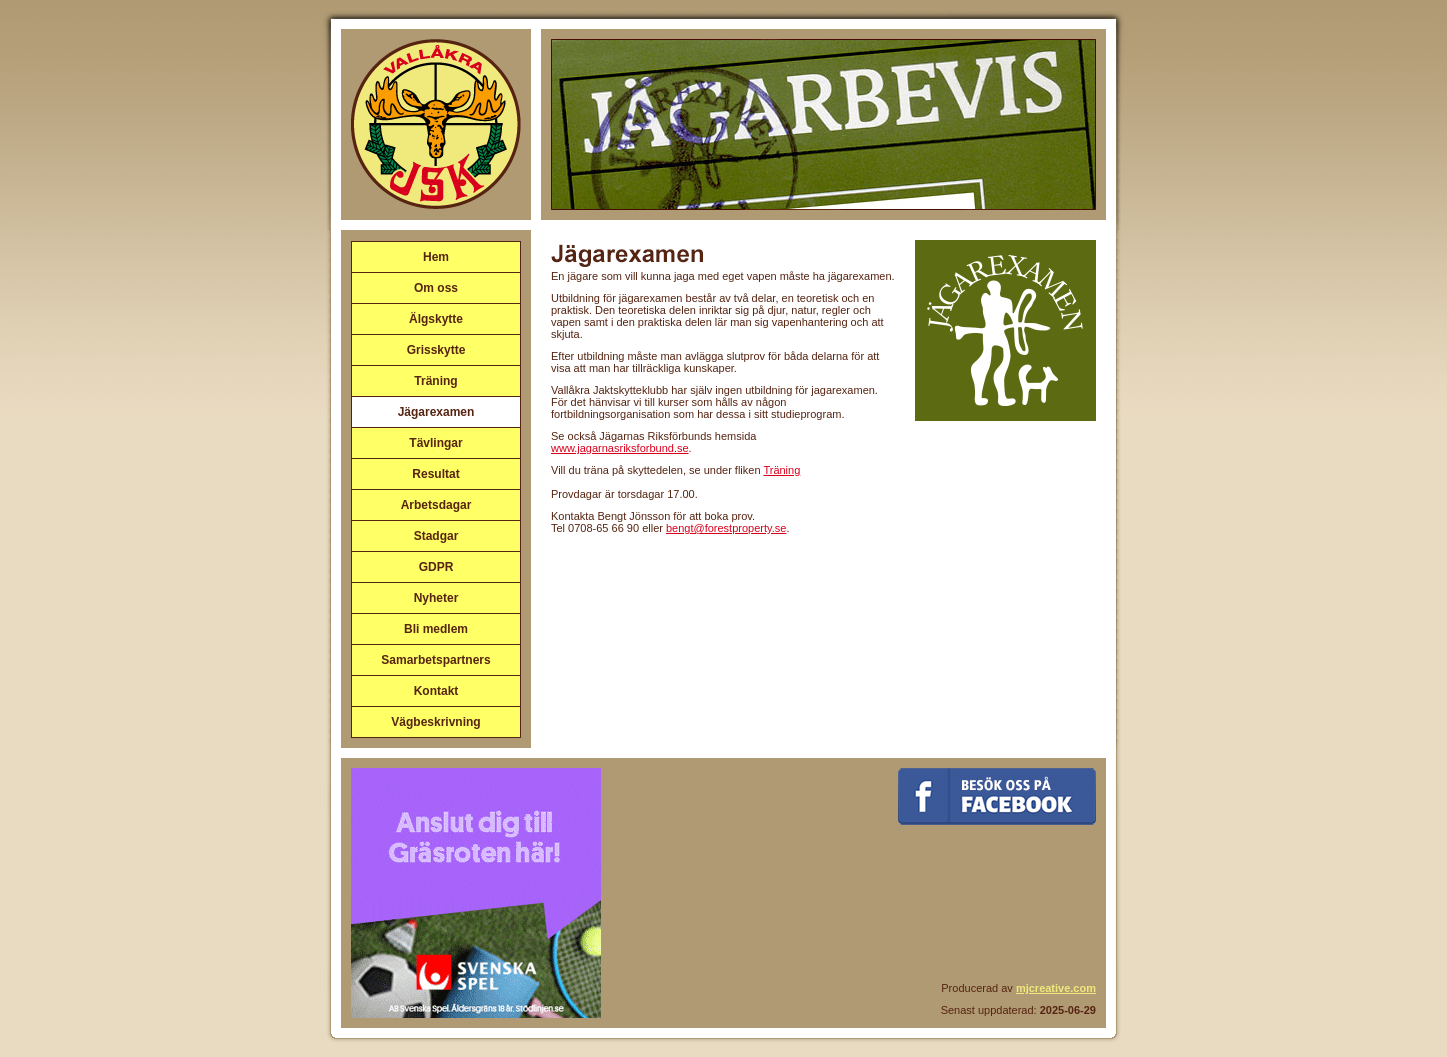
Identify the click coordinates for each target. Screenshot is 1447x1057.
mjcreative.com (1056, 988)
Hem (436, 257)
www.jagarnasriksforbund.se (620, 448)
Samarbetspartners (435, 660)
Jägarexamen (436, 412)
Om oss (436, 288)
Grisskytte (436, 350)
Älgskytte (436, 319)
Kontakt (436, 691)
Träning (435, 381)
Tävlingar (435, 443)
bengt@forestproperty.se (726, 528)
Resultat (435, 474)
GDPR (436, 567)
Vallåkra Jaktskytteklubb (436, 124)
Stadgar (436, 536)
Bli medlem (436, 629)
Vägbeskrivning (435, 722)
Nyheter (436, 598)
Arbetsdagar (436, 505)
